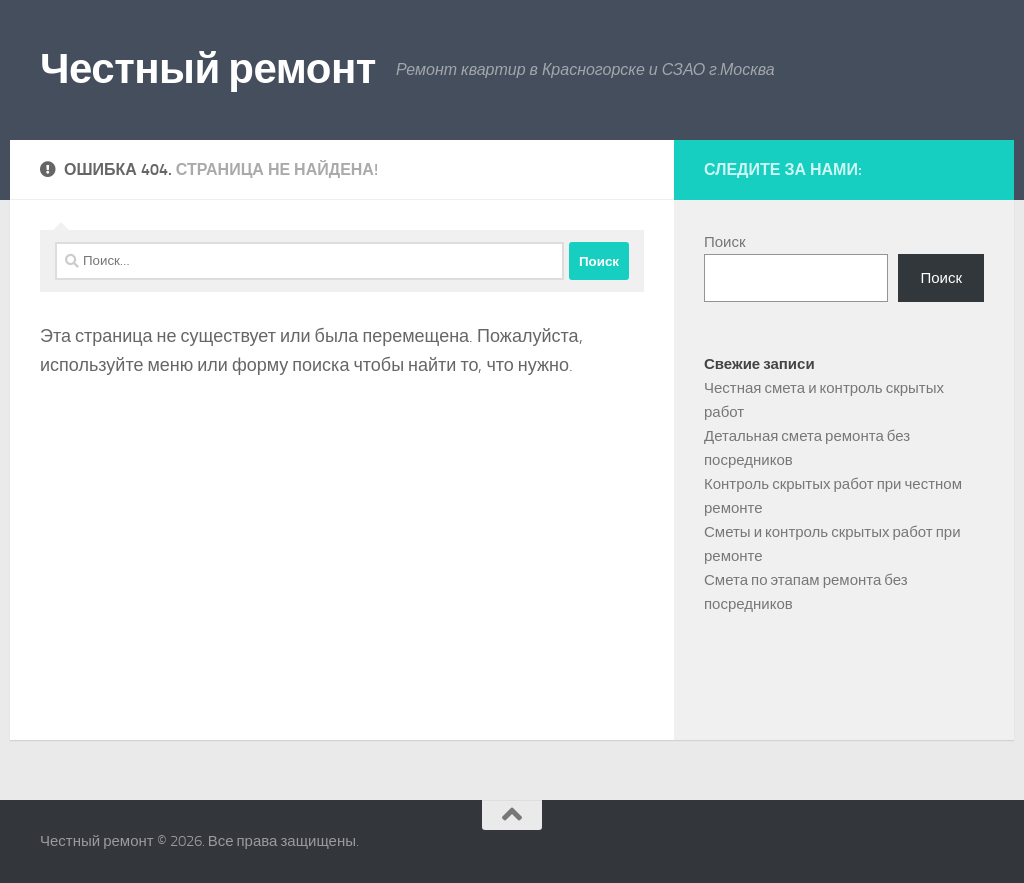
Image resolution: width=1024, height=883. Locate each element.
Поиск (725, 242)
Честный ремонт (208, 69)
